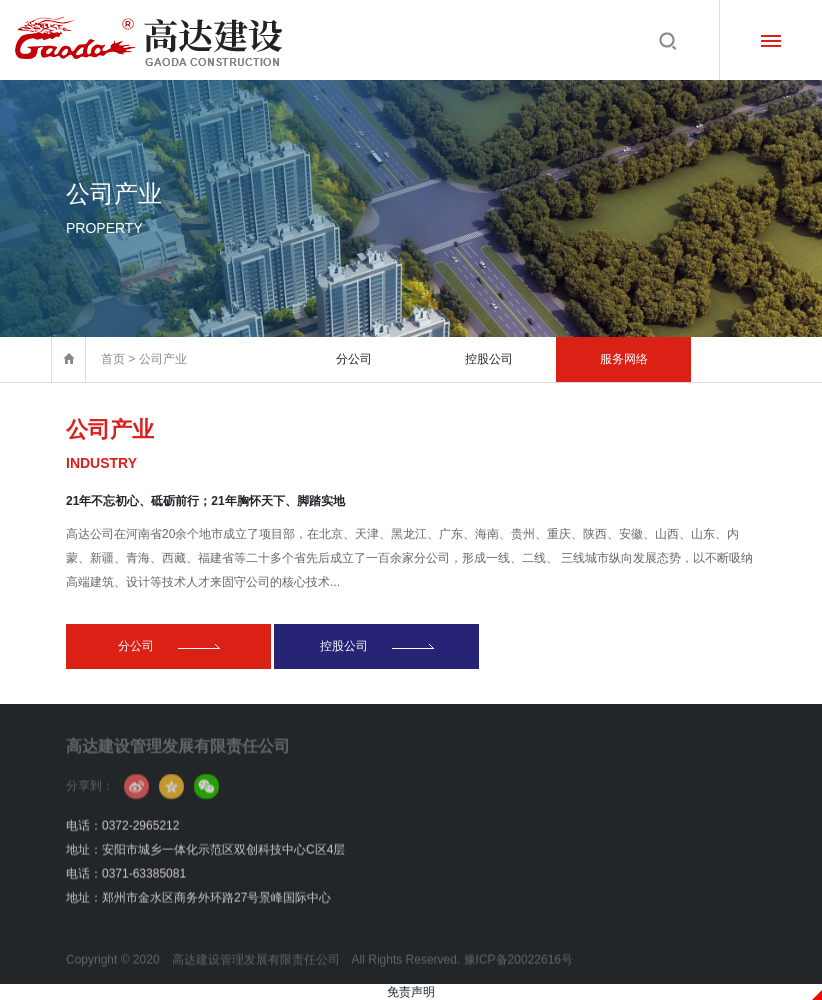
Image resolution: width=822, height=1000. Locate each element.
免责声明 (411, 992)
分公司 (354, 359)
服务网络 (624, 359)
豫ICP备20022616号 (518, 977)
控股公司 (489, 359)
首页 (113, 359)
